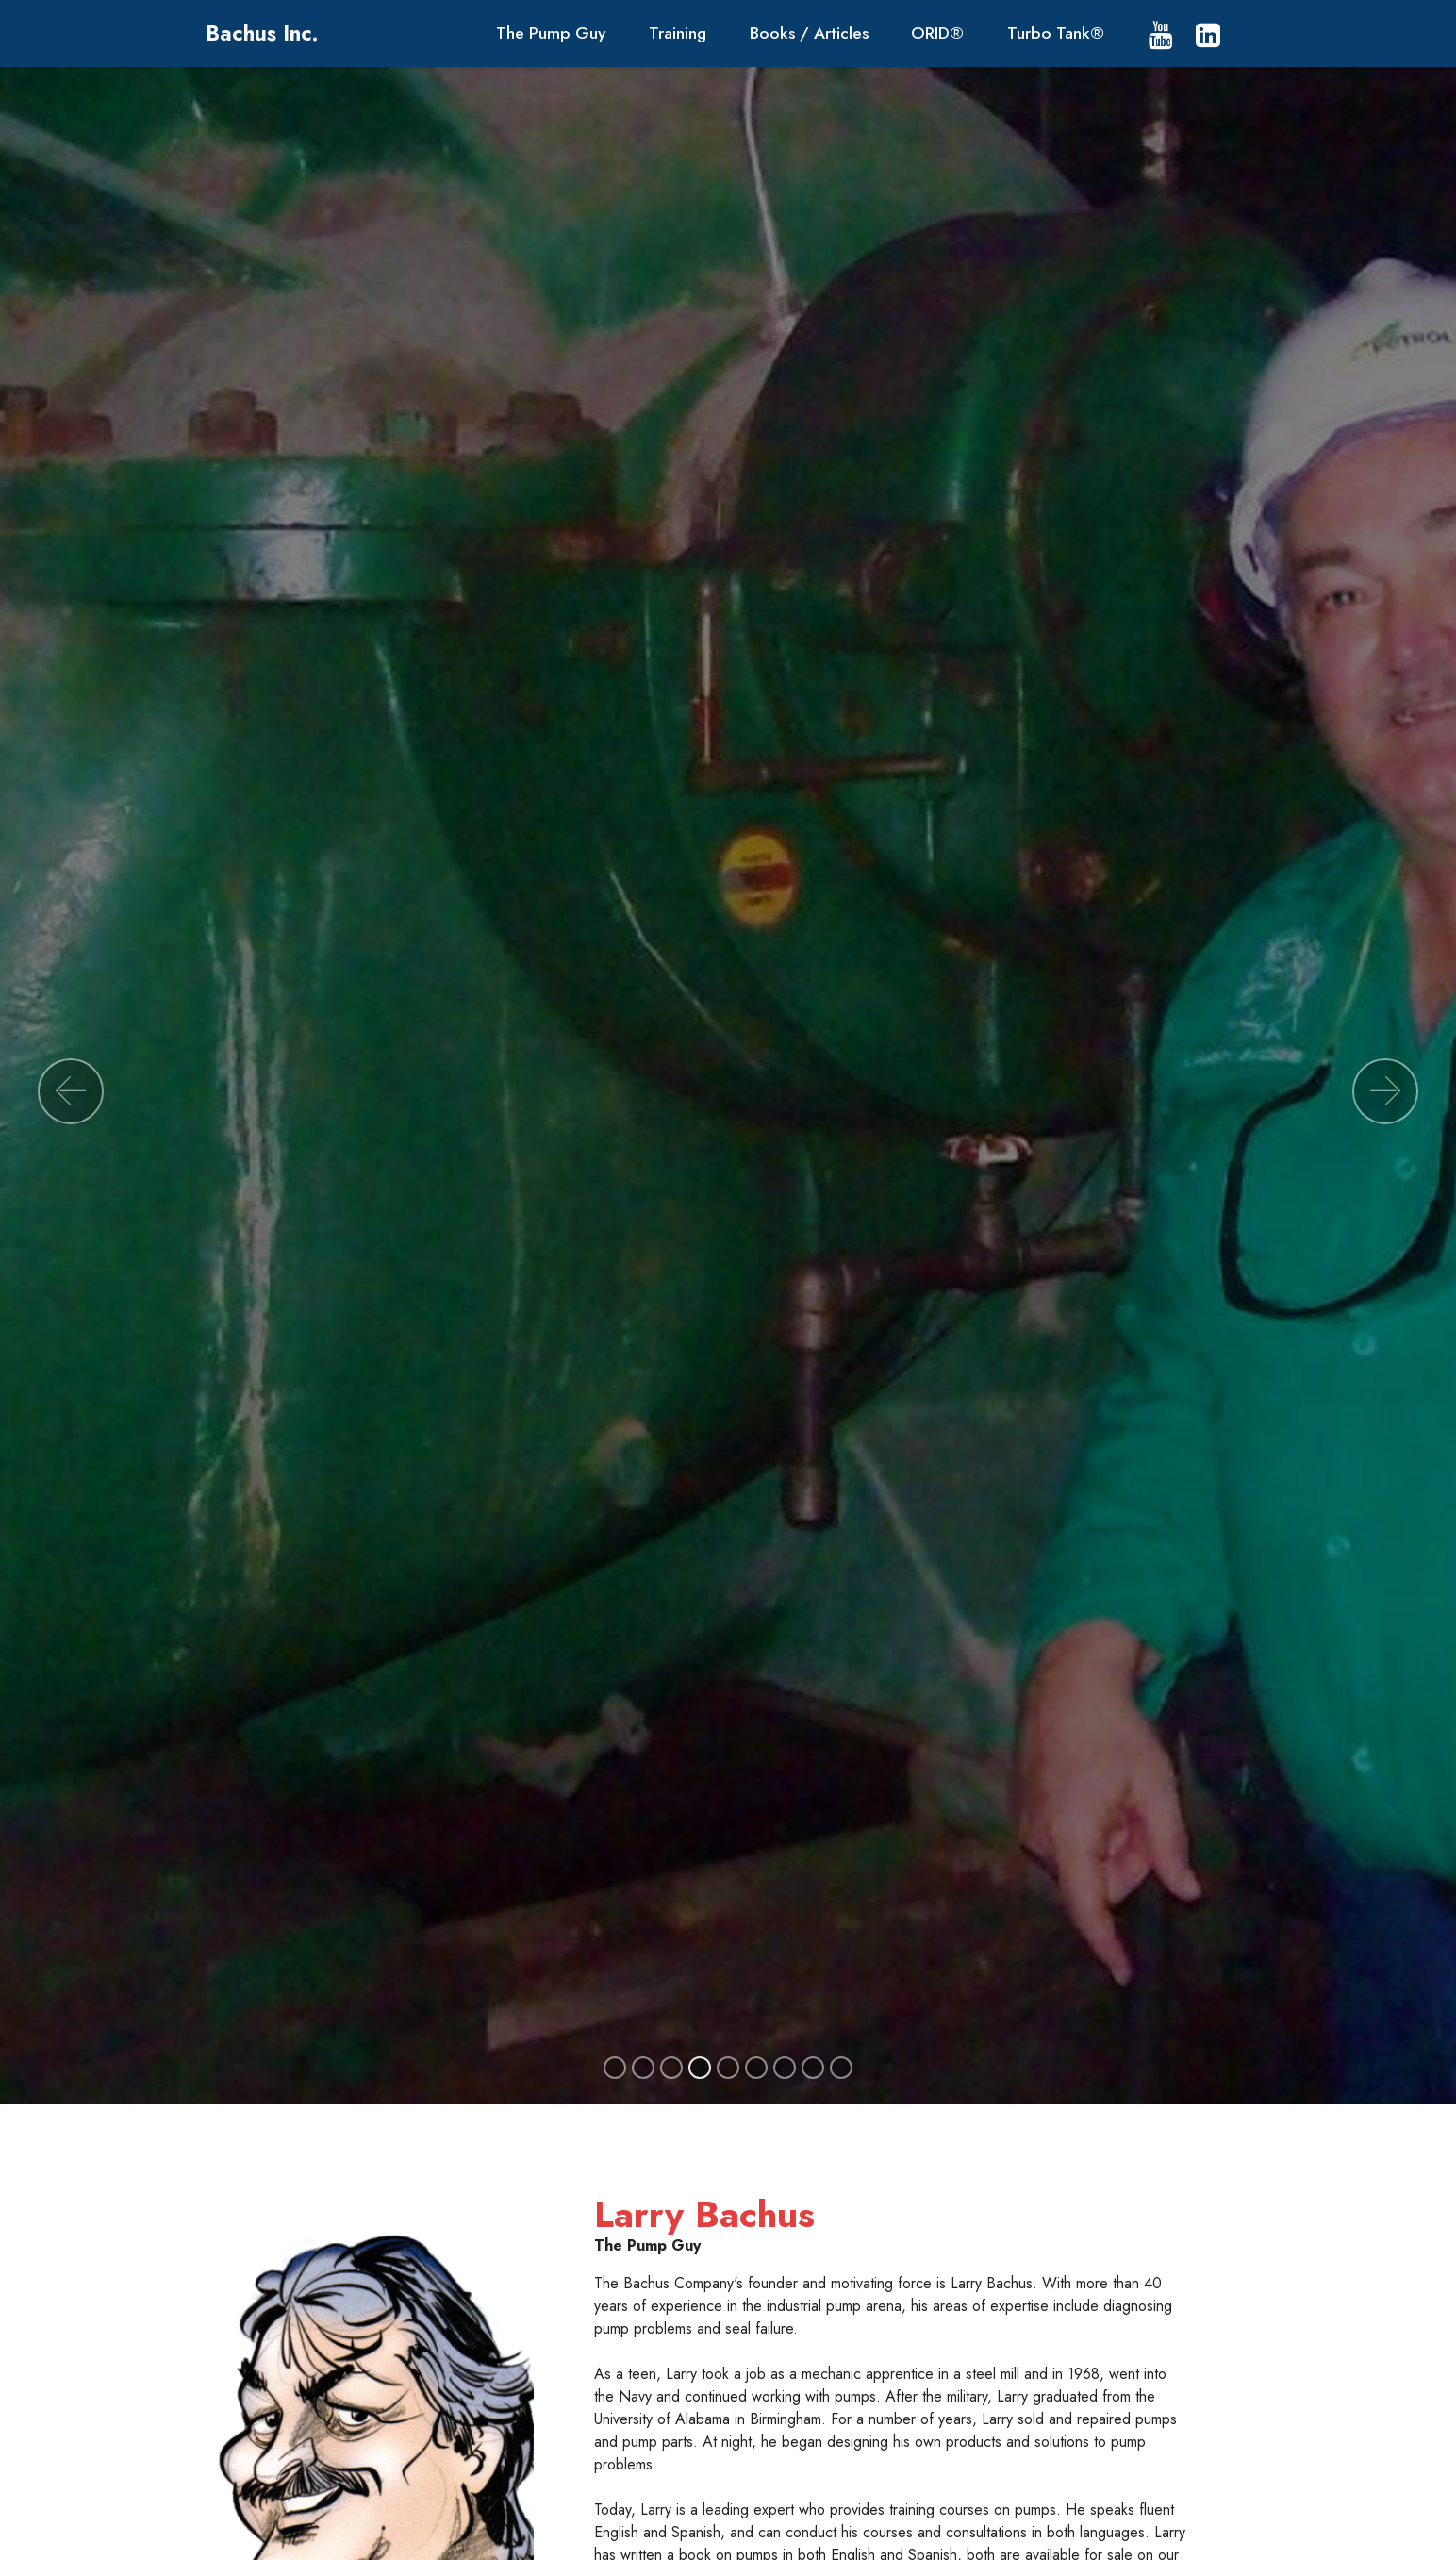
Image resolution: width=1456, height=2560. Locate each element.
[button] (71, 1091)
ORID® (937, 33)
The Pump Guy (550, 33)
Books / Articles (809, 33)
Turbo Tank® (1055, 33)
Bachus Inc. (262, 33)
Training (677, 33)
